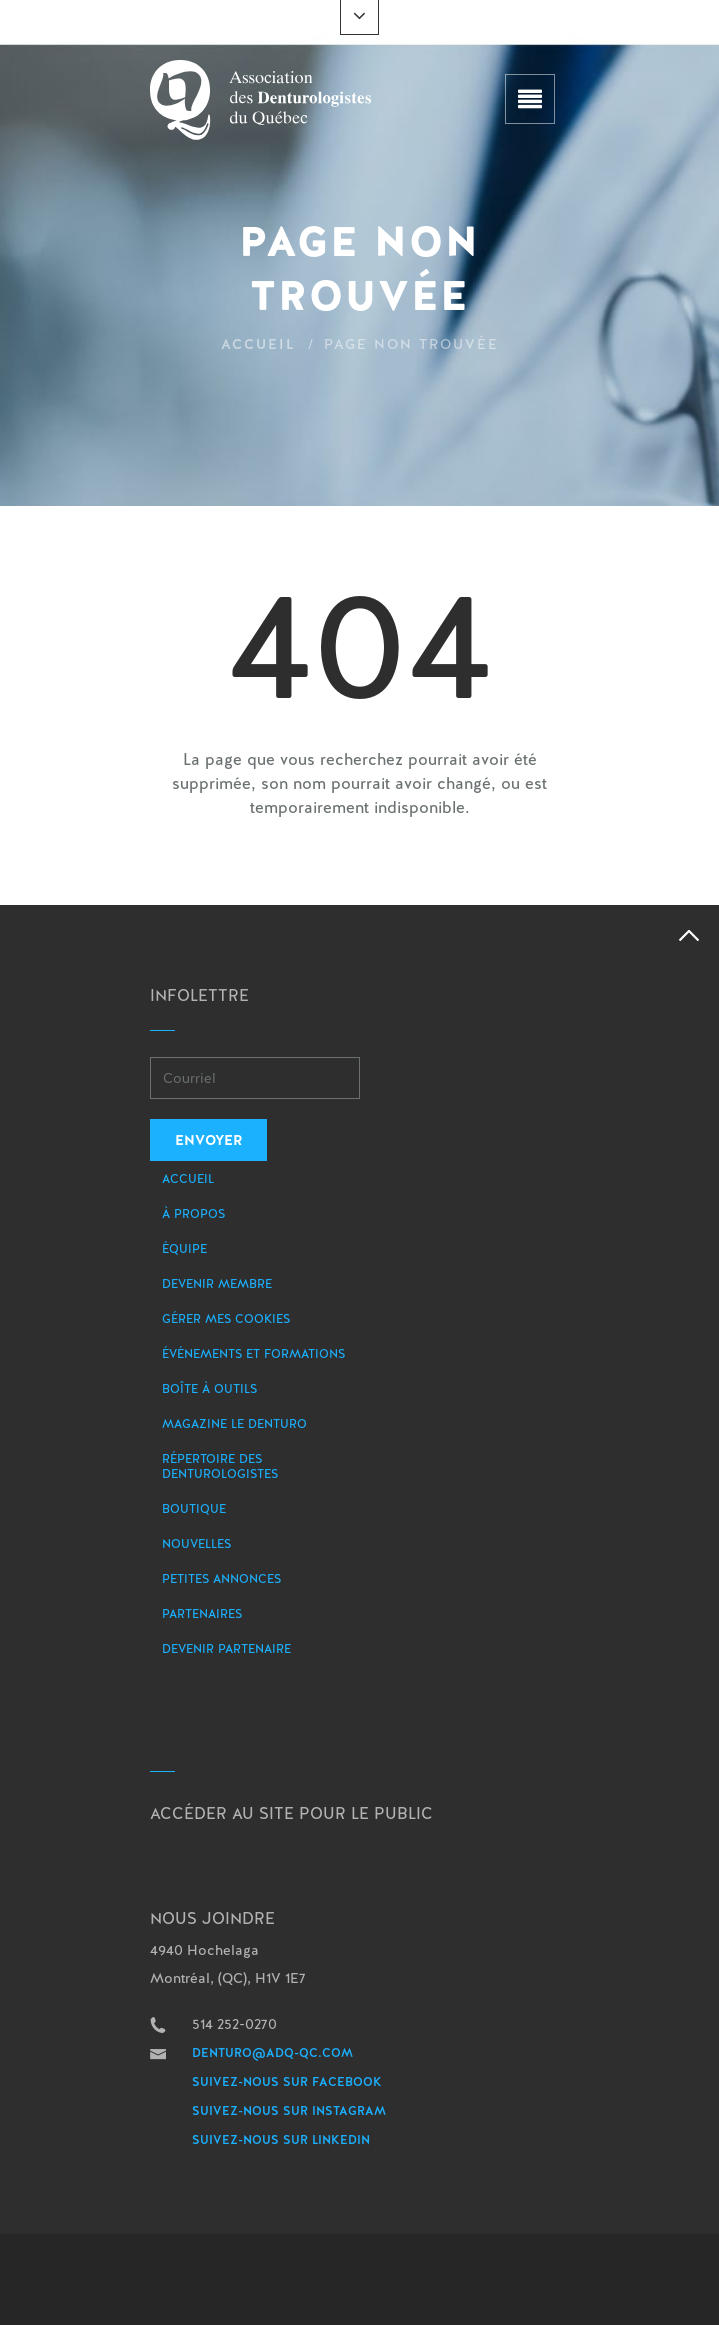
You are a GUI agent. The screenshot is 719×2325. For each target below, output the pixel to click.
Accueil (258, 344)
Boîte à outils (209, 1389)
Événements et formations (253, 1354)
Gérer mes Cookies (226, 1319)
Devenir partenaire (226, 1649)
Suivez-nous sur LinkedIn (281, 2140)
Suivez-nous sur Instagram (289, 2111)
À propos (193, 1214)
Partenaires (202, 1614)
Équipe (184, 1249)
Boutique (194, 1509)
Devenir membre (217, 1284)
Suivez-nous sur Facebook (287, 2082)
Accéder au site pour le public (291, 1813)
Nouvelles (196, 1544)
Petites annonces (221, 1579)
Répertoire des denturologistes (220, 1466)
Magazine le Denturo (234, 1424)
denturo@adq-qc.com (272, 2053)
